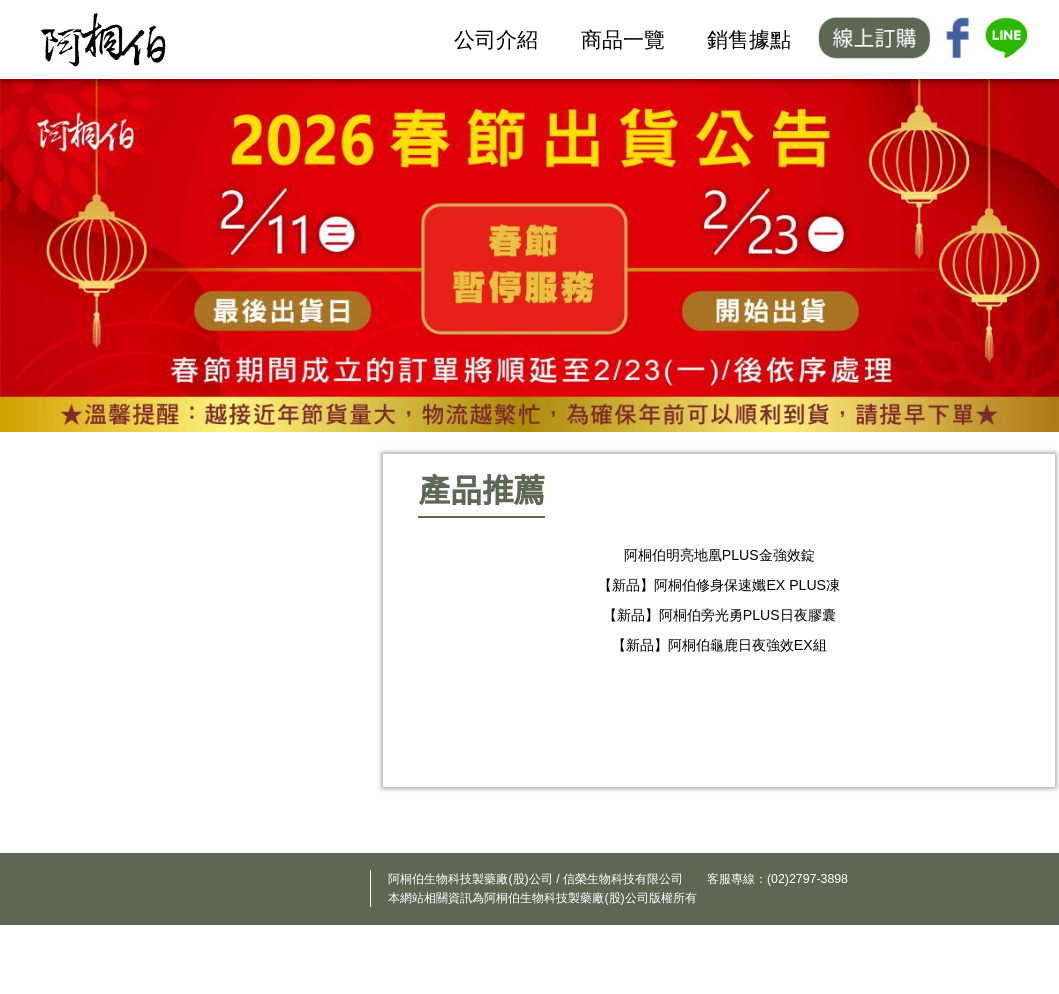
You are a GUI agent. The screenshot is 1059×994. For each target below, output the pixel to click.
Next (993, 682)
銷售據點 (749, 39)
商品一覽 (623, 39)
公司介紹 (496, 39)
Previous (455, 682)
